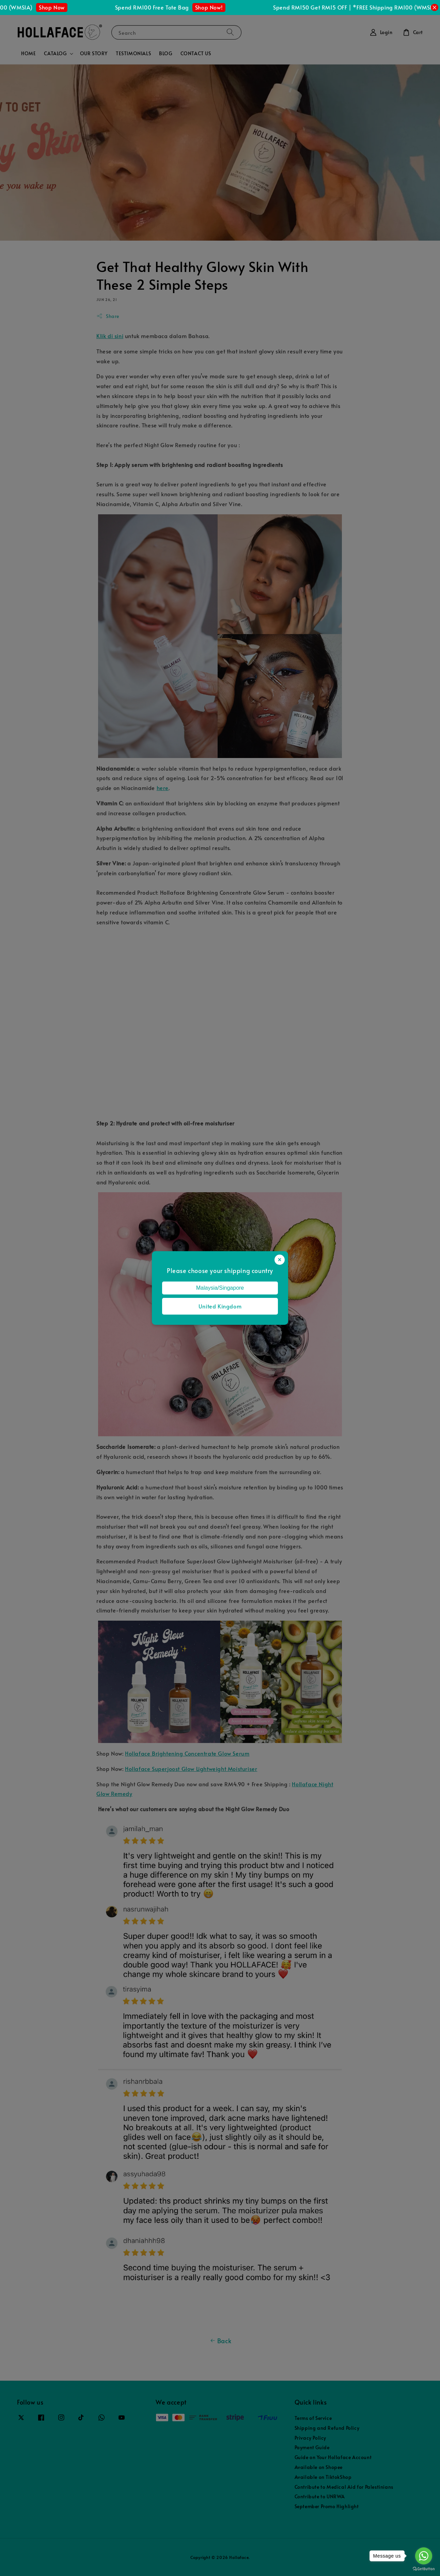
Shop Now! (216, 7)
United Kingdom (220, 1306)
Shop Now (59, 7)
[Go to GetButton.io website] (424, 2569)
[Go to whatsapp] (423, 2555)
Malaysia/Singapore (220, 1288)
